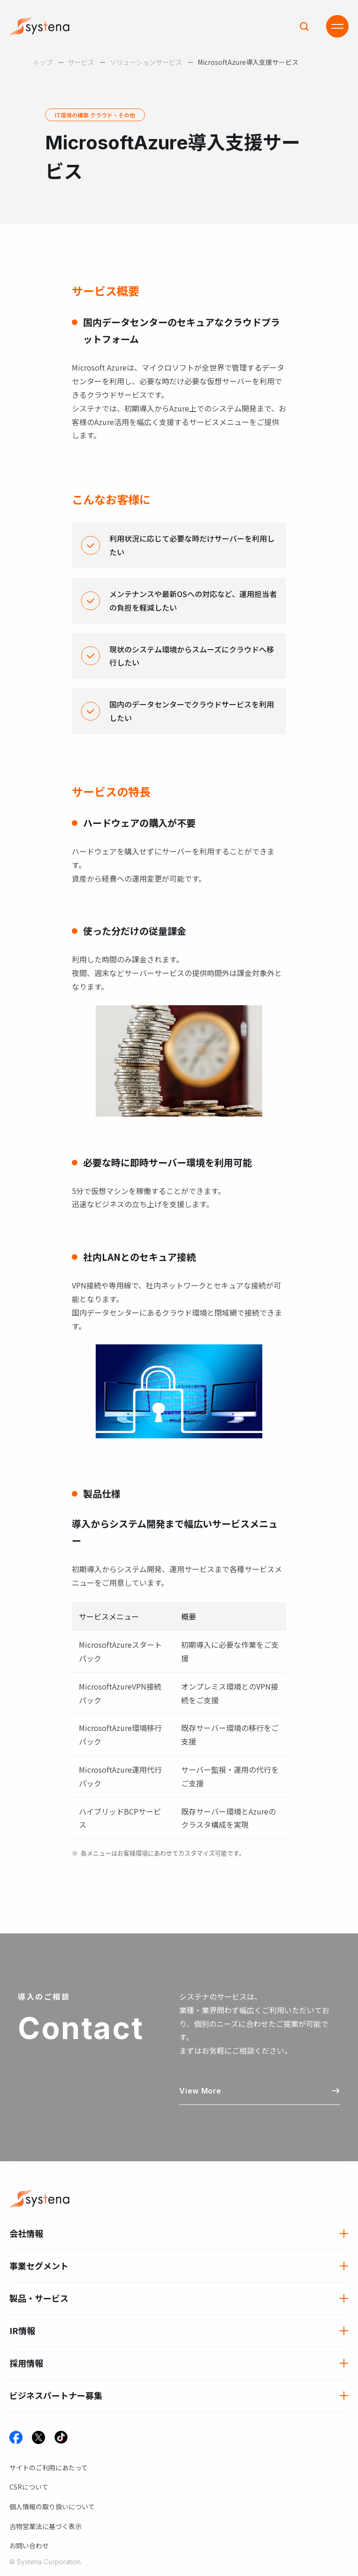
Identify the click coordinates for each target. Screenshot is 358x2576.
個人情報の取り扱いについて (52, 2506)
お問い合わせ (29, 2545)
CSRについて (28, 2486)
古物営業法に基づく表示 (45, 2526)
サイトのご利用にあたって (48, 2467)
